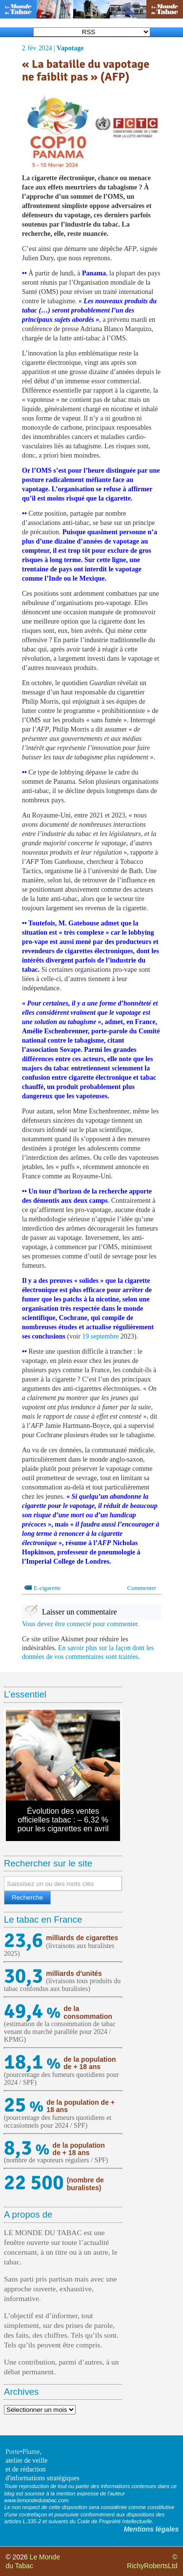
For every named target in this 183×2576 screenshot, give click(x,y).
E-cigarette (47, 1588)
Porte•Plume (22, 2451)
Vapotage (70, 48)
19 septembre (100, 1336)
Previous (20, 1767)
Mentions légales (151, 2529)
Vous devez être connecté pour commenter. (80, 1624)
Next (105, 1767)
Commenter (141, 1588)
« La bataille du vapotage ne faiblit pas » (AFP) (85, 71)
